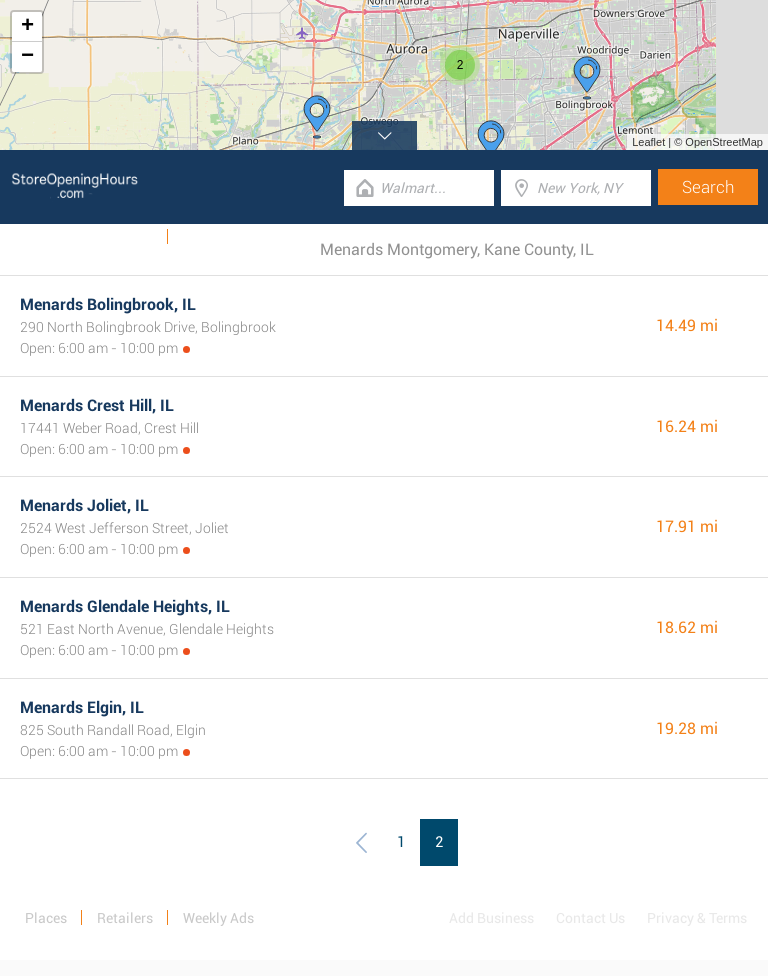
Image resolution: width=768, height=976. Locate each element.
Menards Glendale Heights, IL (125, 606)
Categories (215, 237)
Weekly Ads (118, 237)
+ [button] (27, 27)
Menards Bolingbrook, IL (108, 304)
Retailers (125, 918)
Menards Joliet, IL (84, 505)
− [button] (27, 57)
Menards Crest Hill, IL (97, 405)
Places (46, 918)
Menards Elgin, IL (82, 707)
